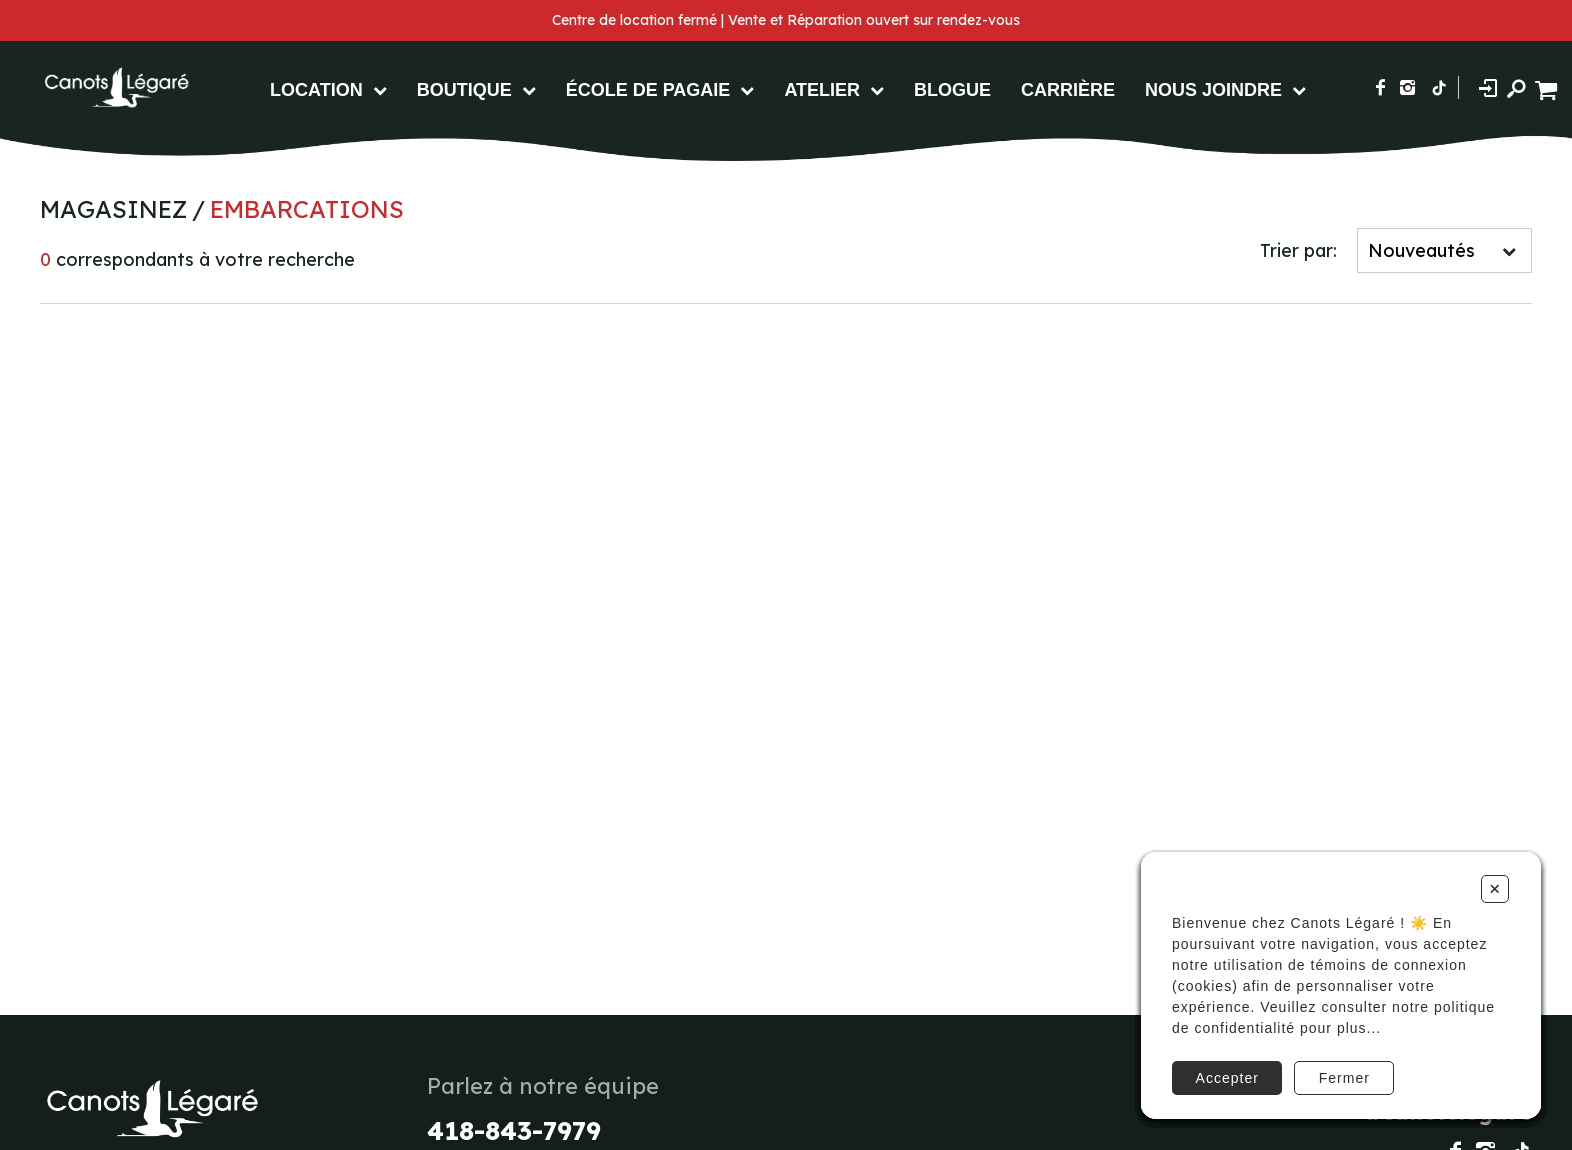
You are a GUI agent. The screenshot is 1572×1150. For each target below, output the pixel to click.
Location (316, 90)
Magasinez (113, 209)
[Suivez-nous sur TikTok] (1439, 87)
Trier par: (1298, 250)
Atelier (822, 90)
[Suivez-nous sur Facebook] (1380, 87)
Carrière (1068, 90)
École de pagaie (648, 90)
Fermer (1344, 1078)
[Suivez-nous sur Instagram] (1407, 87)
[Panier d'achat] (1548, 87)
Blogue (952, 90)
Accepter (1227, 1078)
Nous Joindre (1213, 90)
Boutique (464, 90)
